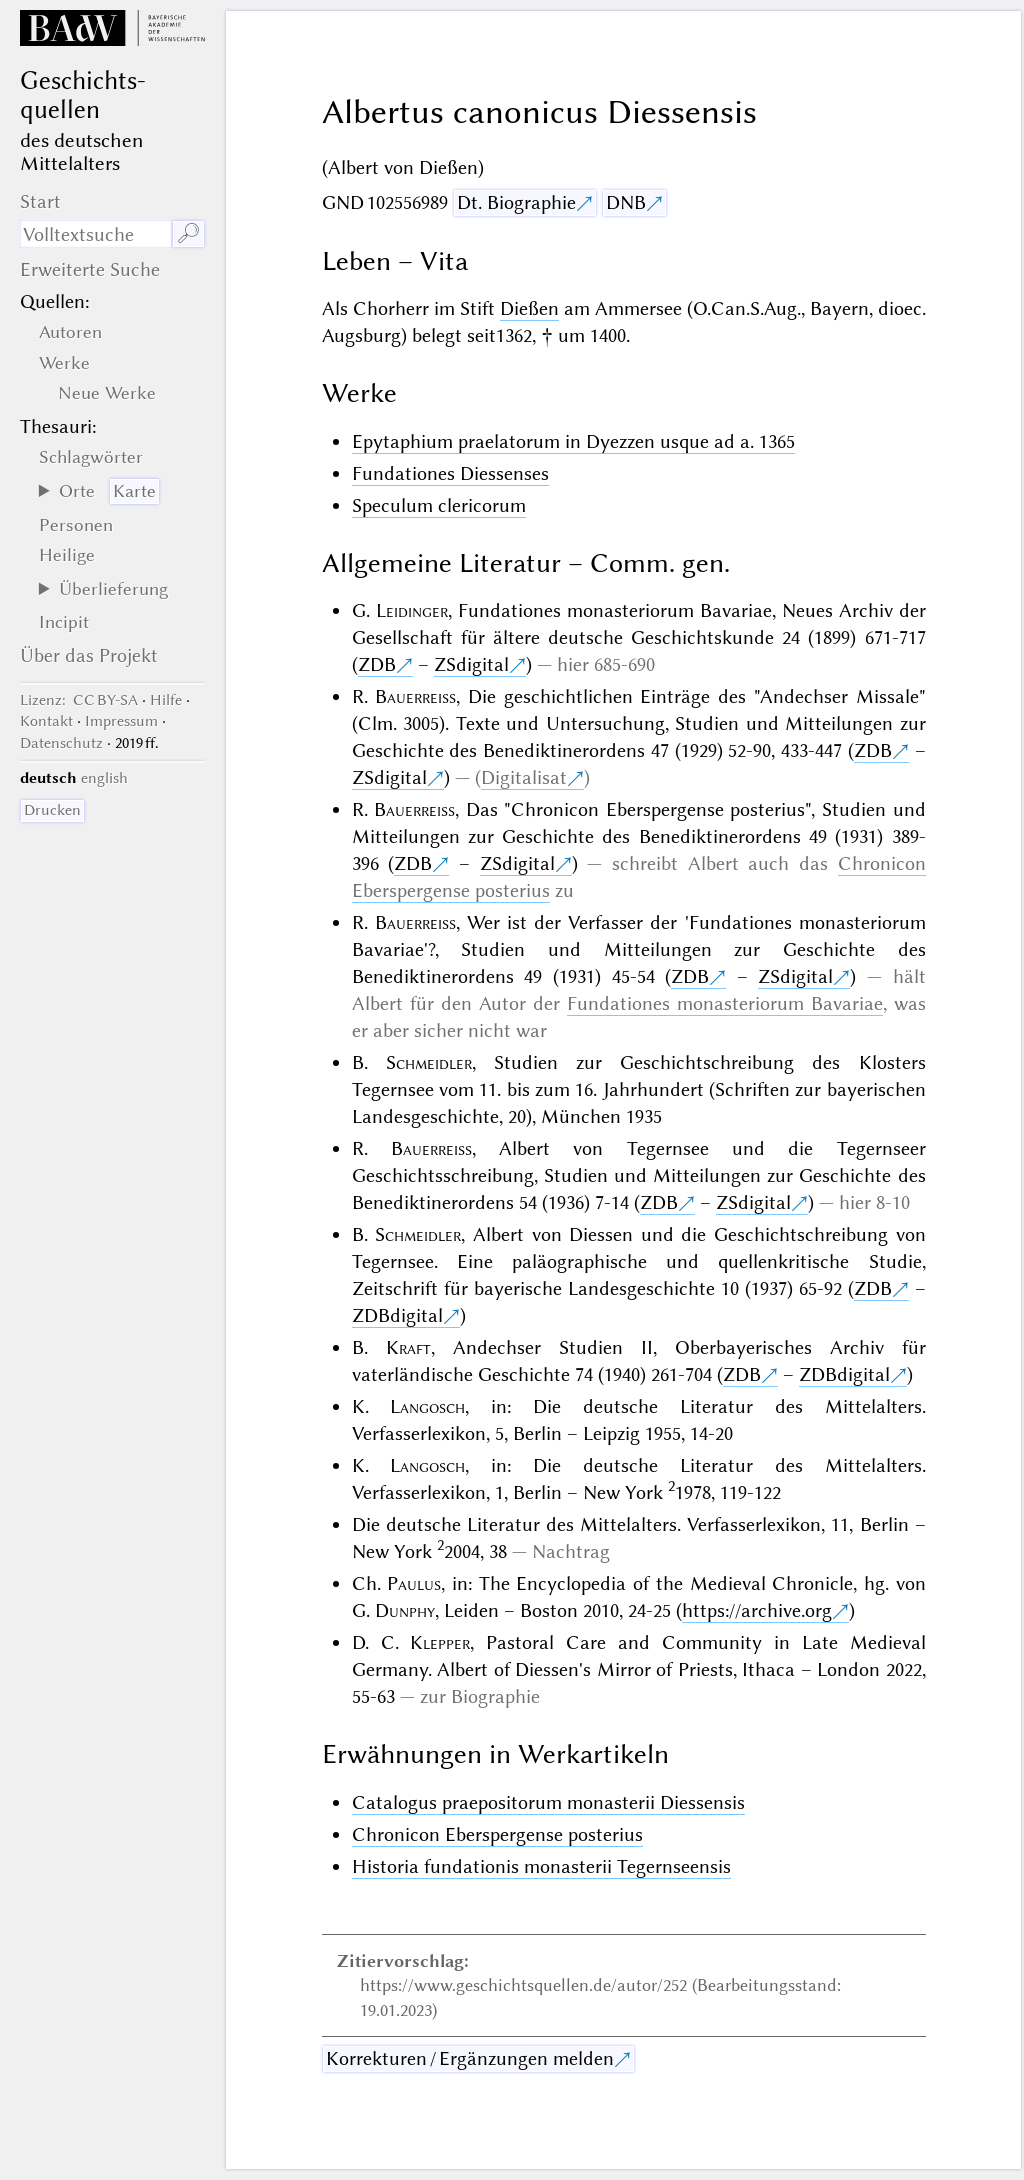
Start (40, 201)
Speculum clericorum (439, 505)
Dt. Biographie (516, 202)
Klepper (440, 1642)
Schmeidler (429, 1062)
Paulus (414, 1583)
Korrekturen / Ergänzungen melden (470, 2058)
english (104, 778)
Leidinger (412, 610)
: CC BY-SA (79, 700)
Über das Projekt (89, 655)
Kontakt (46, 721)
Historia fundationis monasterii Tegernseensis (541, 1866)
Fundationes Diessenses (450, 473)
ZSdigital (471, 664)
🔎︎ (188, 233)
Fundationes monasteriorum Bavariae (725, 1003)
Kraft (408, 1347)
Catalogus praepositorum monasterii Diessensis (548, 1802)
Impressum (121, 721)
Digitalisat (524, 777)
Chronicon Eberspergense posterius (497, 1834)
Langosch (427, 1406)
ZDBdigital (397, 1315)
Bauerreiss (415, 696)
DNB (626, 202)
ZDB (377, 664)
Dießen (529, 308)
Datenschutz (61, 743)
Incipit (64, 622)
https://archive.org (757, 1610)
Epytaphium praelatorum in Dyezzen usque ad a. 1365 (573, 441)
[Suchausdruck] (95, 234)
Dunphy (405, 1610)
